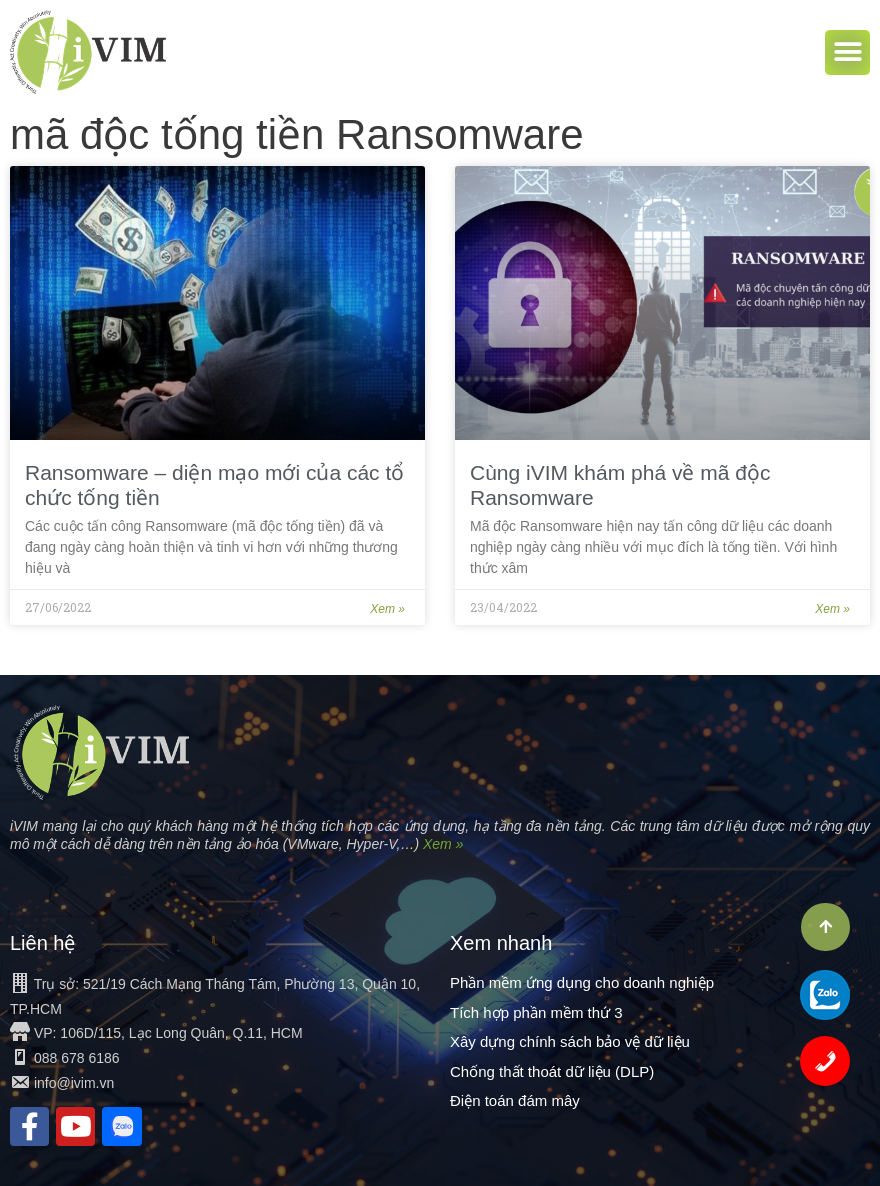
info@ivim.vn (74, 1083)
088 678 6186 (77, 1058)
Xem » (387, 609)
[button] (847, 52)
